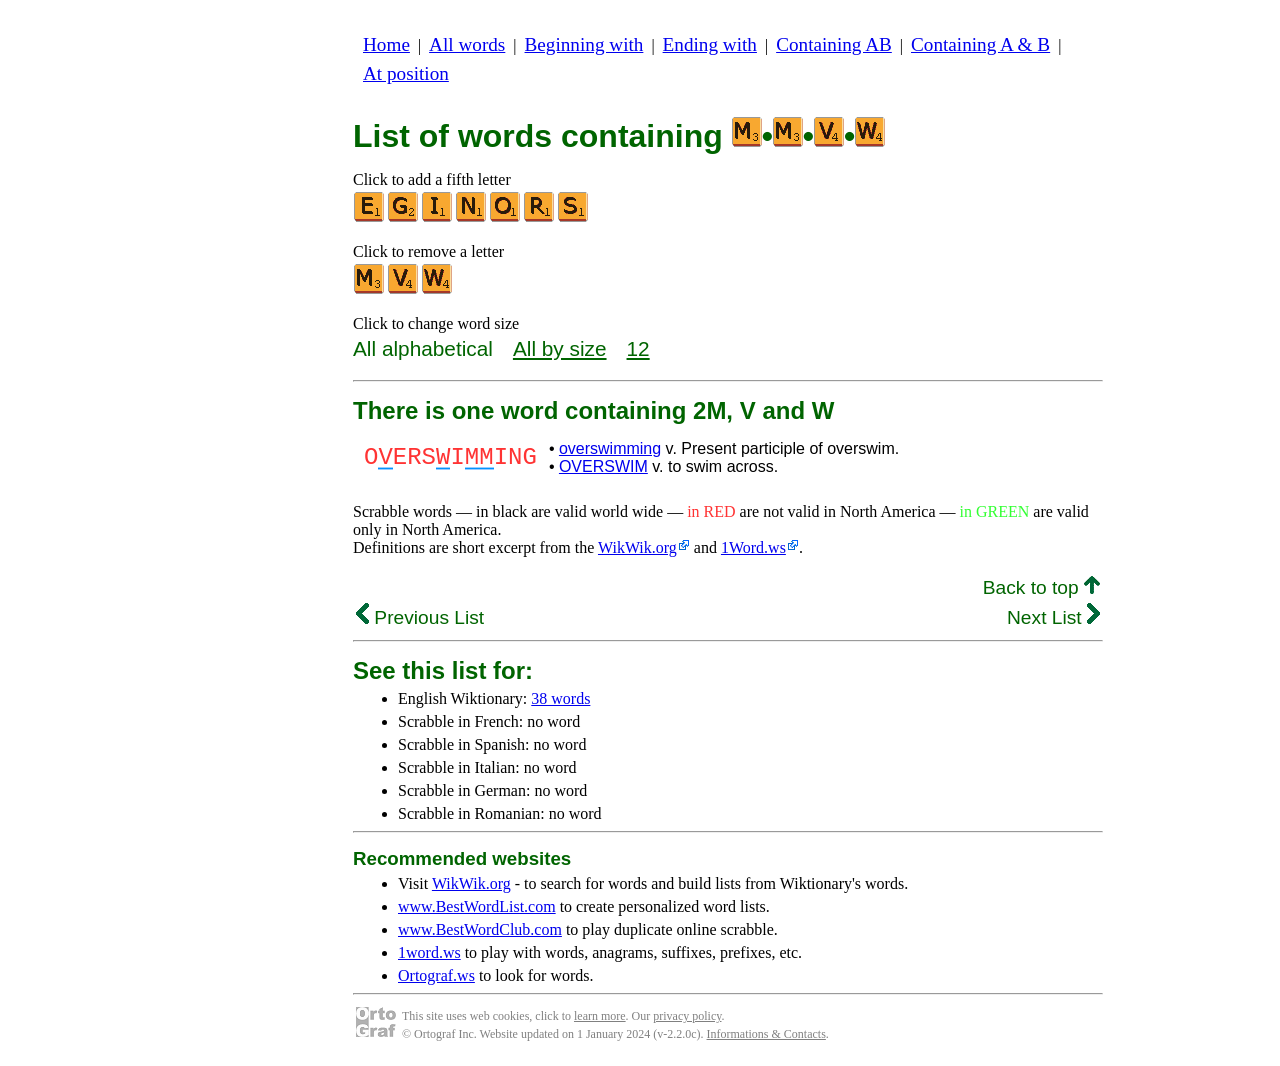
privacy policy (687, 1016)
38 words (560, 698)
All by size (560, 348)
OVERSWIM (603, 466)
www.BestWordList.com (477, 906)
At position (406, 73)
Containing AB (834, 44)
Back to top (1041, 587)
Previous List (420, 617)
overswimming (610, 448)
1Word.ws (753, 547)
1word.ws (429, 952)
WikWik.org (637, 547)
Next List (1053, 617)
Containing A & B (980, 44)
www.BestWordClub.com (480, 929)
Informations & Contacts (766, 1034)
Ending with (710, 44)
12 (638, 348)
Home (386, 44)
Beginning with (584, 44)
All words (467, 44)
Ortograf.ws (436, 975)
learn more (600, 1016)
